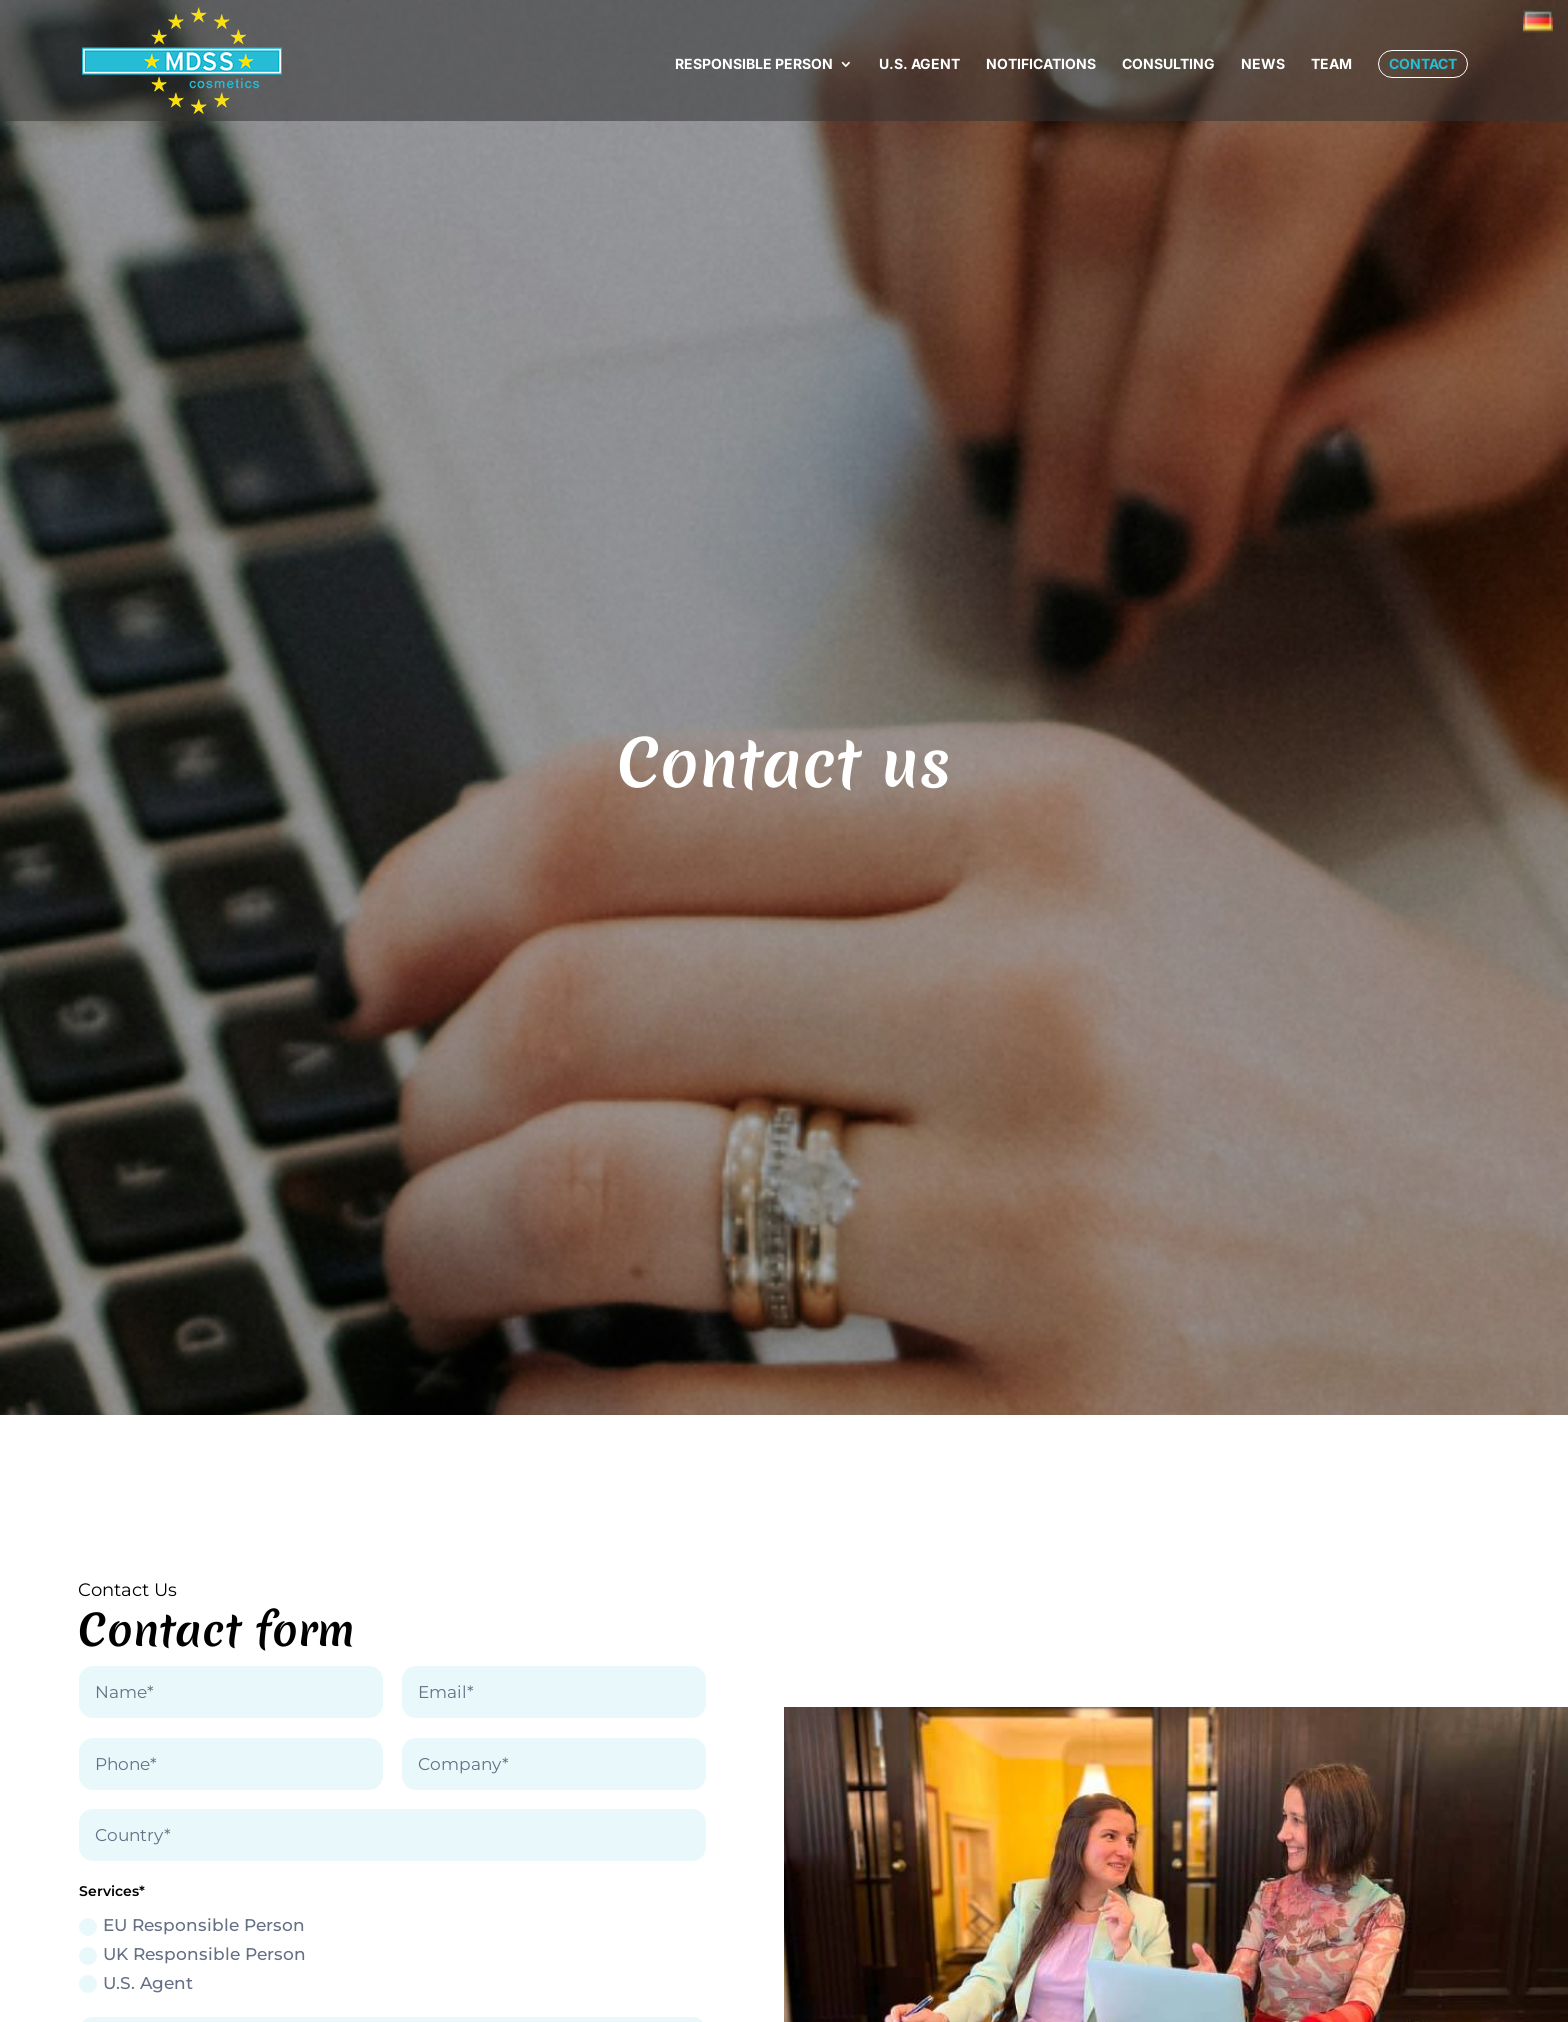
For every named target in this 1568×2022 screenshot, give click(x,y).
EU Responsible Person (192, 1925)
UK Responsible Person (192, 1954)
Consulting (1168, 64)
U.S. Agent (919, 64)
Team (1331, 64)
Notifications (1041, 64)
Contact (1423, 63)
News (1263, 64)
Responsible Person (754, 64)
